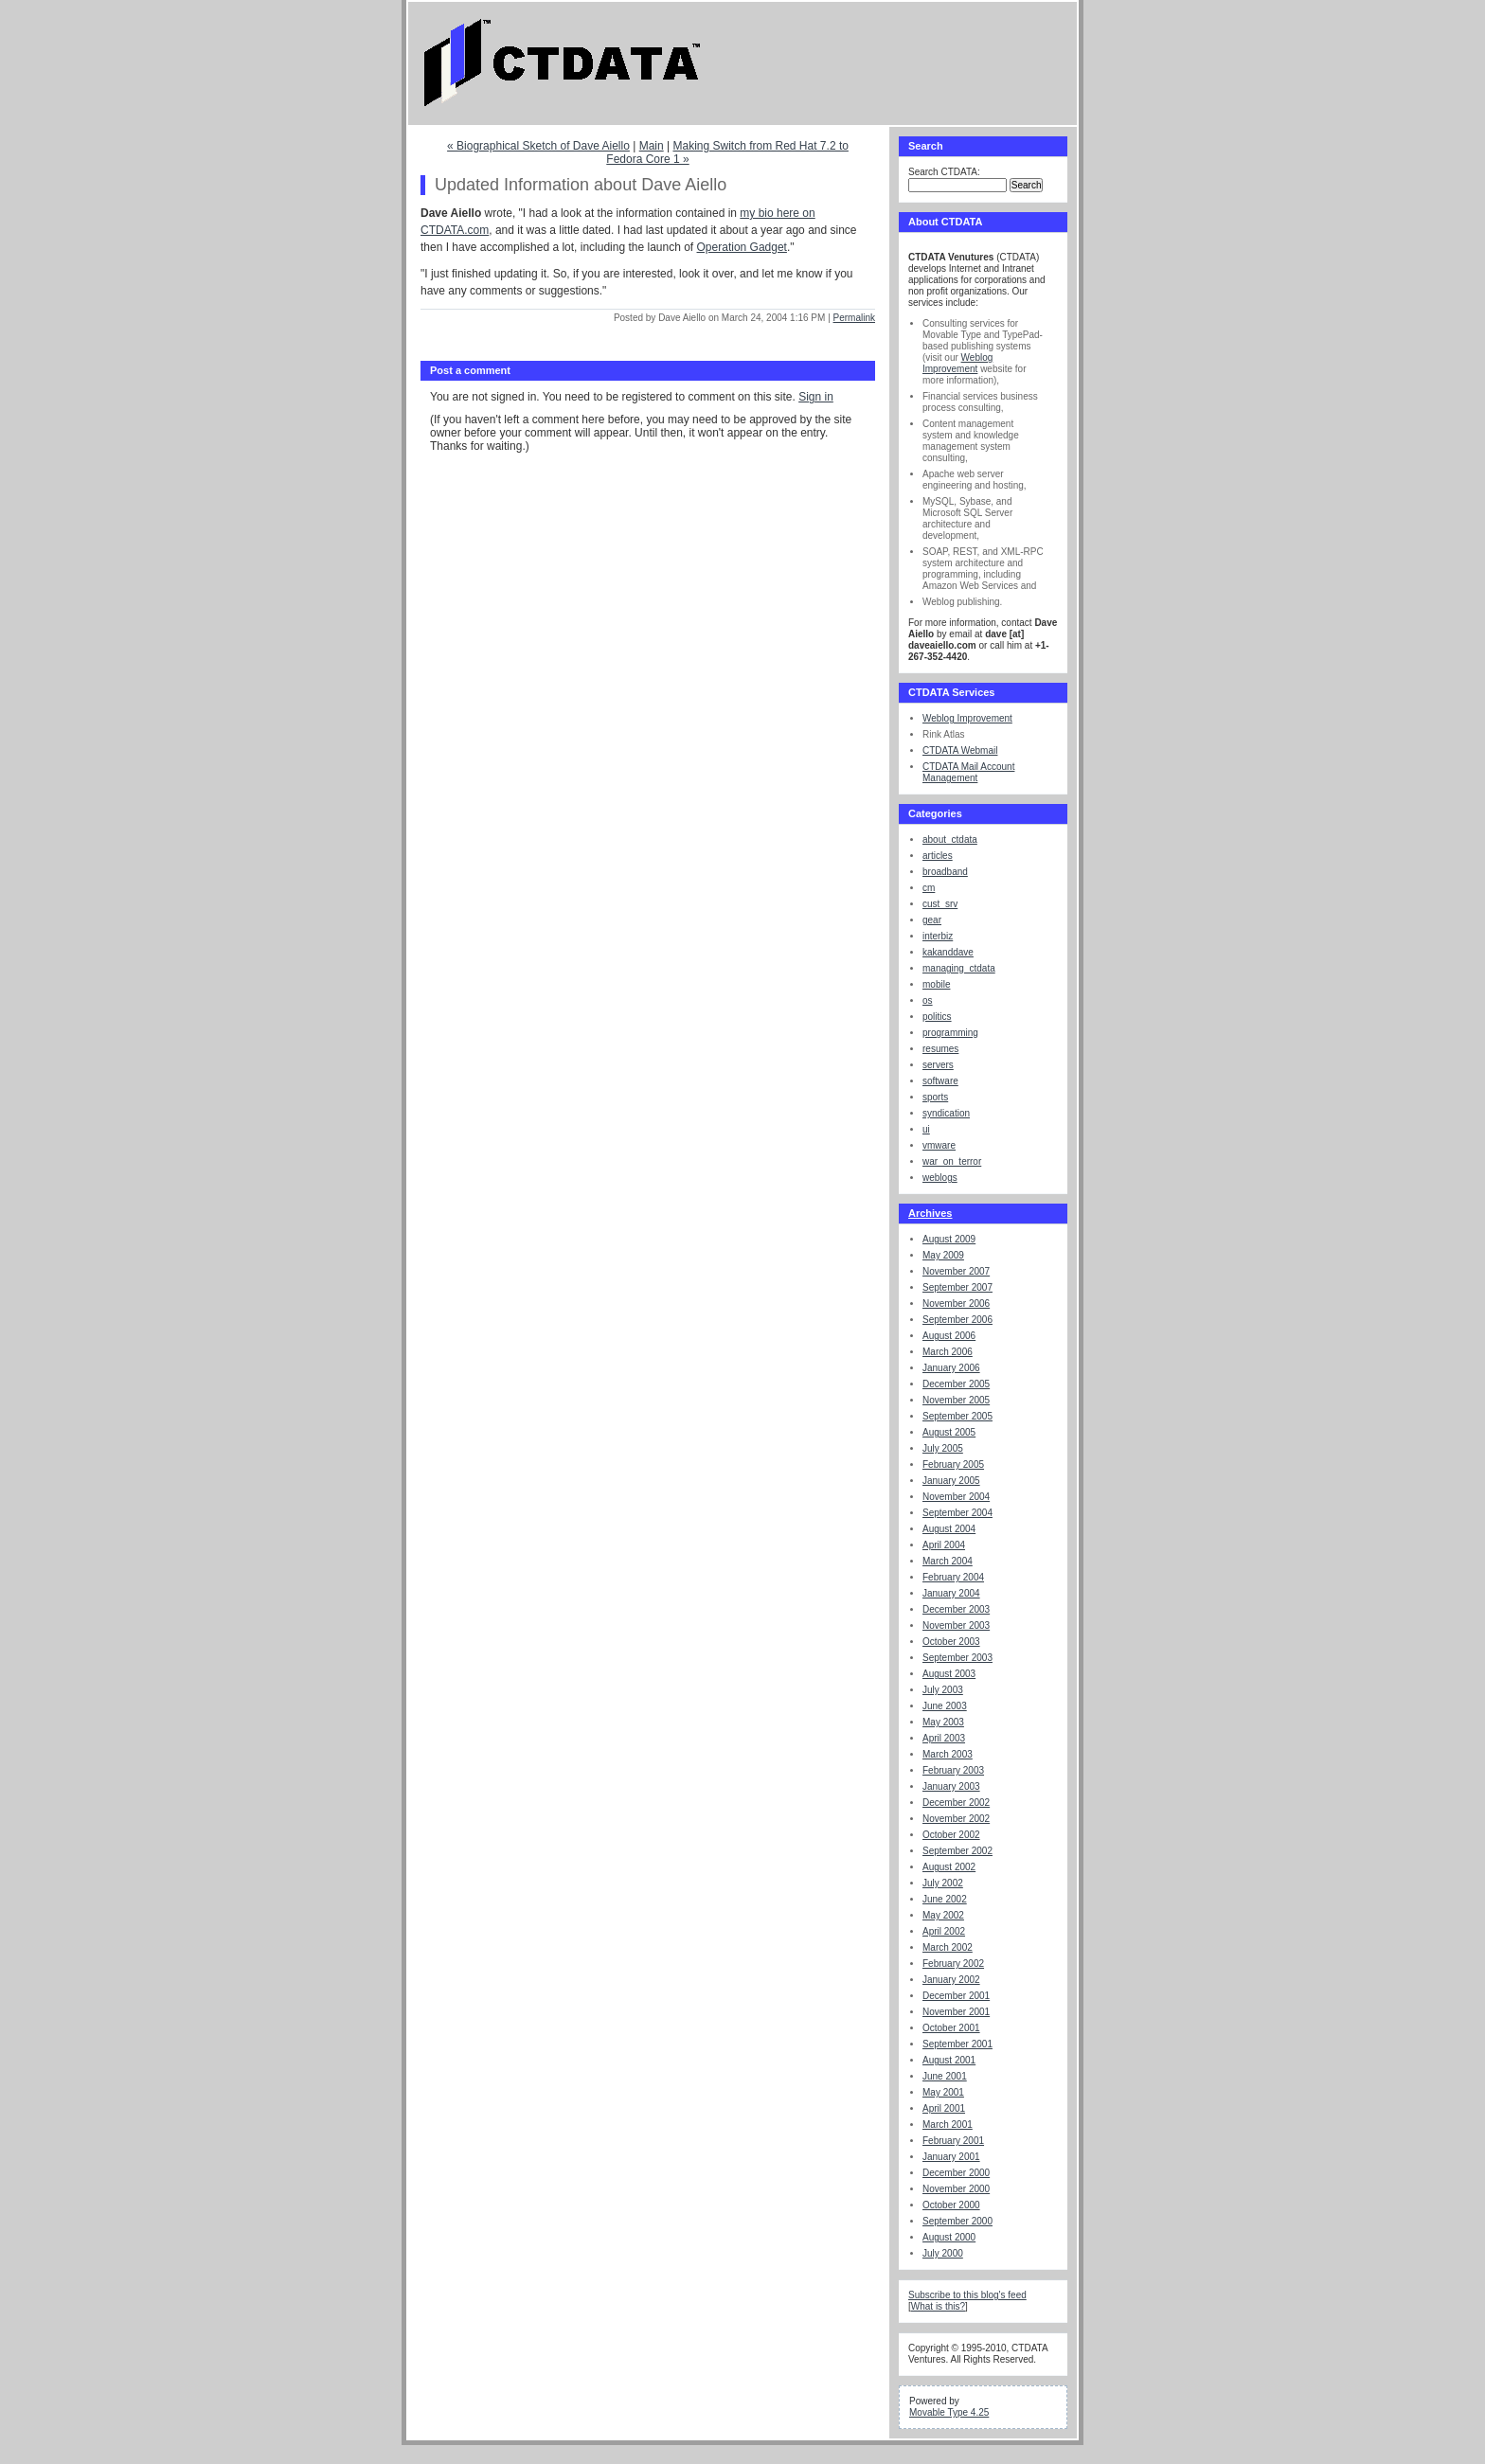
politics (937, 1016)
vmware (939, 1145)
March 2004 (947, 1561)
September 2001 (957, 2044)
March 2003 (947, 1754)
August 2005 (948, 1432)
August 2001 (948, 2060)
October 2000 (951, 2205)
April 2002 (943, 1931)
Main (651, 145)
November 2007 (956, 1271)
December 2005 (956, 1384)
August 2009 (948, 1239)
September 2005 (957, 1416)
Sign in (815, 396)
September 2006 (957, 1319)
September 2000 (957, 2221)
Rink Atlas (943, 734)
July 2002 (942, 1883)
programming (950, 1032)
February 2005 (953, 1464)
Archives (930, 1213)
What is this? (938, 2306)
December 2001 (956, 1996)
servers (938, 1065)
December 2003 (956, 1609)
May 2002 (943, 1915)
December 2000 (956, 2173)
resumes (940, 1049)
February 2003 (953, 1770)
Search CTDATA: (944, 172)
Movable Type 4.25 (949, 2412)
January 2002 (951, 1979)
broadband (945, 871)
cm (928, 888)
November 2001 (956, 2012)
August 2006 (948, 1335)
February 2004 (953, 1577)
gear (931, 920)
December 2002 (956, 1802)
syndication (946, 1113)
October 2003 (951, 1641)
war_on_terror (951, 1161)
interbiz (937, 936)
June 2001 (944, 2076)
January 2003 (951, 1786)
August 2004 (948, 1529)
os (927, 1000)
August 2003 (948, 1674)
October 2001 (951, 2028)
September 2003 (957, 1657)
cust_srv (939, 904)
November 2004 (956, 1496)
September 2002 (957, 1851)
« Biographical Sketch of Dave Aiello (538, 145)
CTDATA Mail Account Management (968, 772)
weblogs (939, 1177)
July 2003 (942, 1690)
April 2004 (943, 1545)
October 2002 (951, 1835)
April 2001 (943, 2108)
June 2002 (944, 1899)
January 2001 (951, 2157)
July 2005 (942, 1448)
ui (926, 1129)
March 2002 (947, 1947)
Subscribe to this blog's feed (967, 2295)
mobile (936, 984)
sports (935, 1097)
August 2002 (948, 1867)
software (940, 1081)
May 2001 (943, 2092)
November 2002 (956, 1818)
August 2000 (948, 2237)
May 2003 (943, 1722)
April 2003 (943, 1738)
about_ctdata (949, 839)
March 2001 (947, 2124)
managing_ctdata (958, 968)
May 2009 (943, 1255)
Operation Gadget (742, 247)
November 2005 (956, 1400)
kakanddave (948, 952)
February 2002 (953, 1963)
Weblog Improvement (957, 363)
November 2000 (956, 2189)
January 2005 (951, 1480)
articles (937, 855)
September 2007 (957, 1287)
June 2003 (944, 1706)
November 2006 (956, 1303)
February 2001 (953, 2140)
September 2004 (957, 1513)
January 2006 (951, 1368)
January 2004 (951, 1593)
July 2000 (942, 2253)
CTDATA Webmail (959, 750)
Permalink (854, 317)
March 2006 (947, 1352)
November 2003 (956, 1625)
